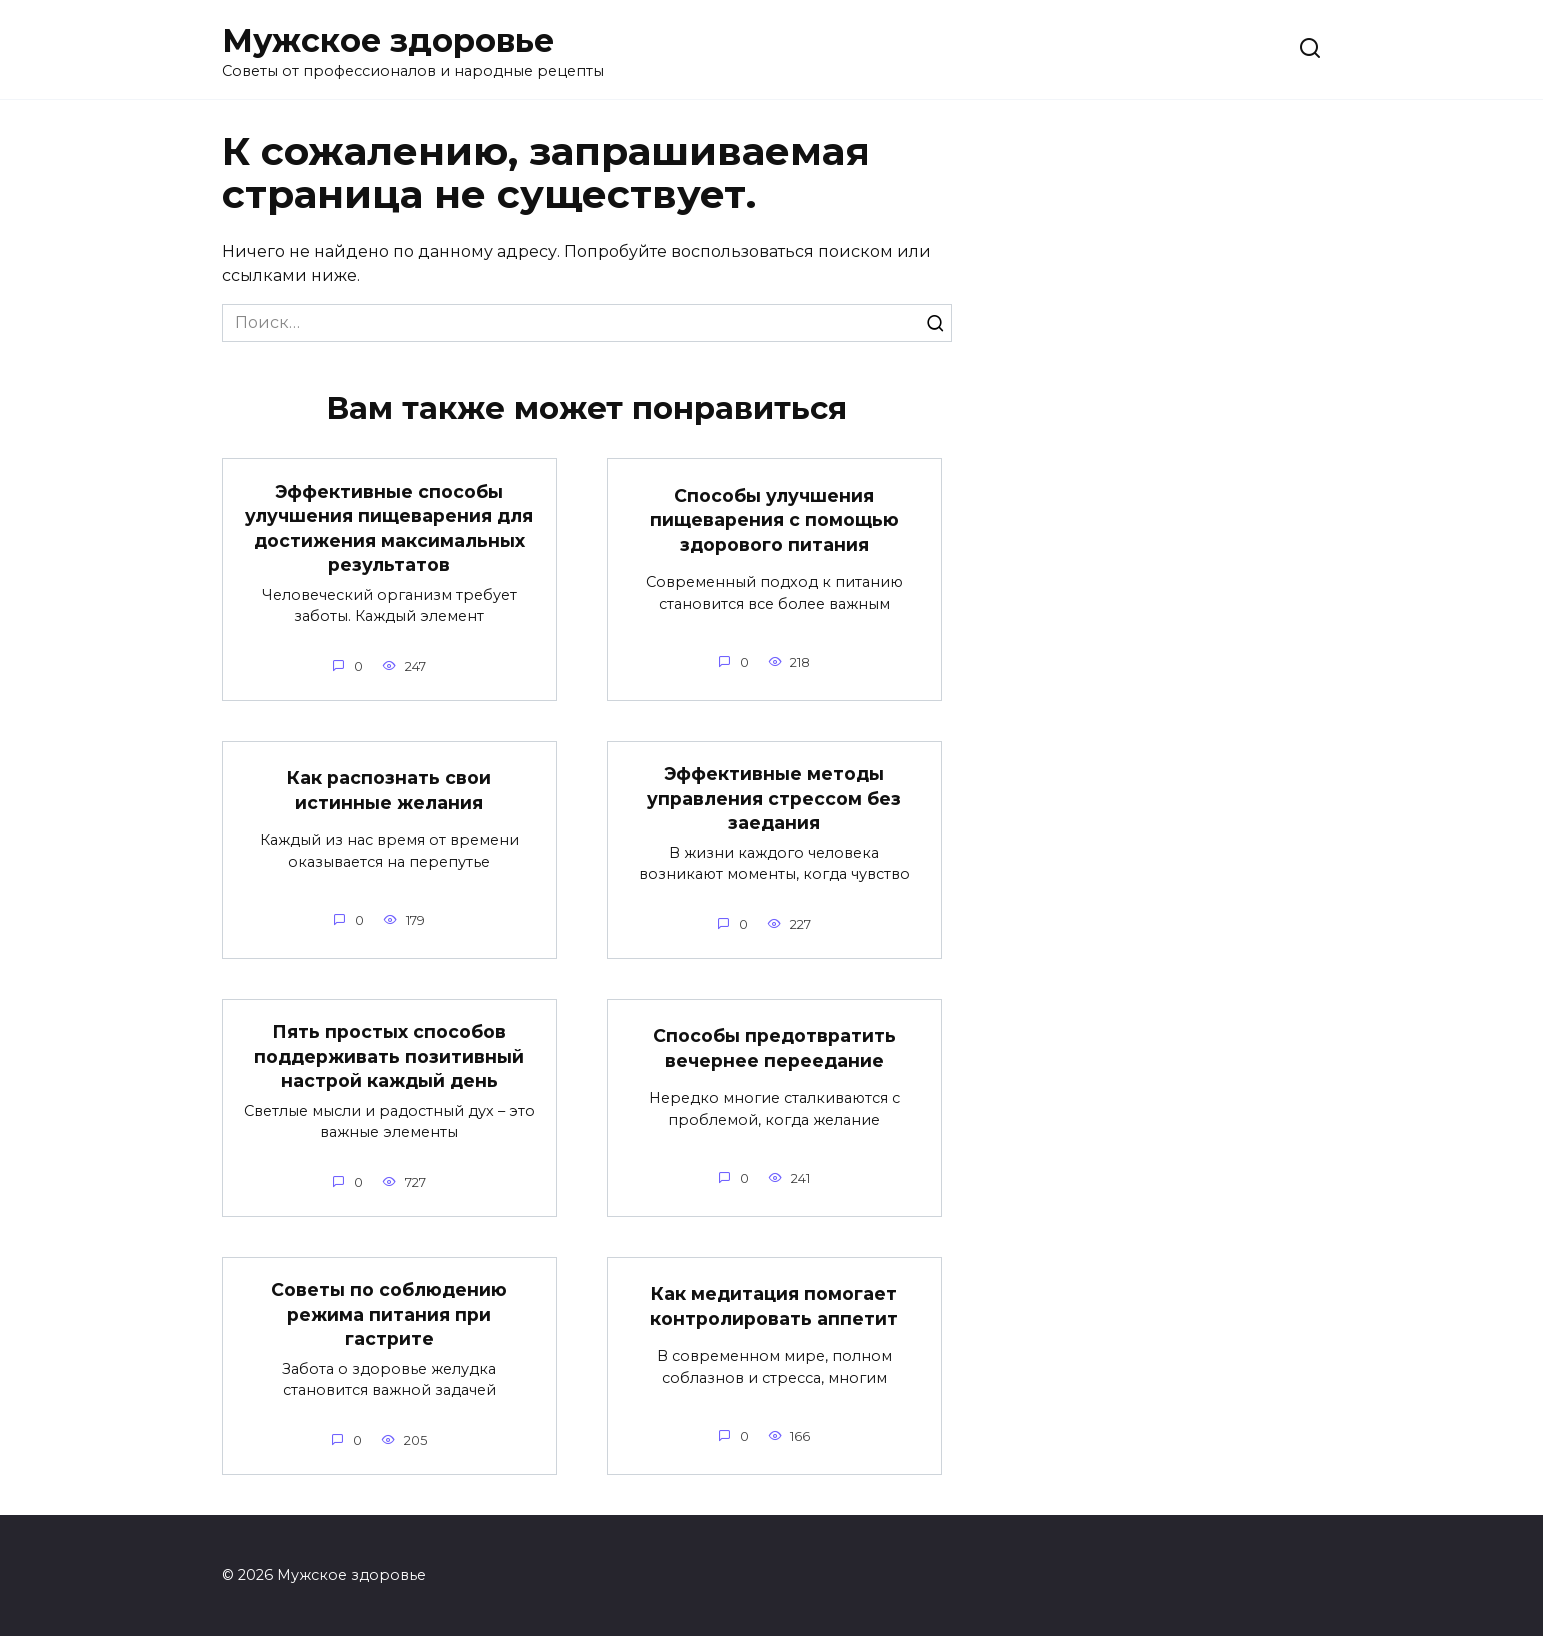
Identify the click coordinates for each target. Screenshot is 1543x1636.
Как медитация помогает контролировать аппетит (774, 1306)
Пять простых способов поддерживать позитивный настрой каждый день (389, 1056)
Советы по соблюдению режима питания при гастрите (389, 1314)
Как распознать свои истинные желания (389, 790)
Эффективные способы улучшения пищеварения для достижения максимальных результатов (389, 527)
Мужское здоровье (388, 40)
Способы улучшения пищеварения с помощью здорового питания (774, 519)
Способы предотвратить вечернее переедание (774, 1048)
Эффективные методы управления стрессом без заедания (774, 798)
